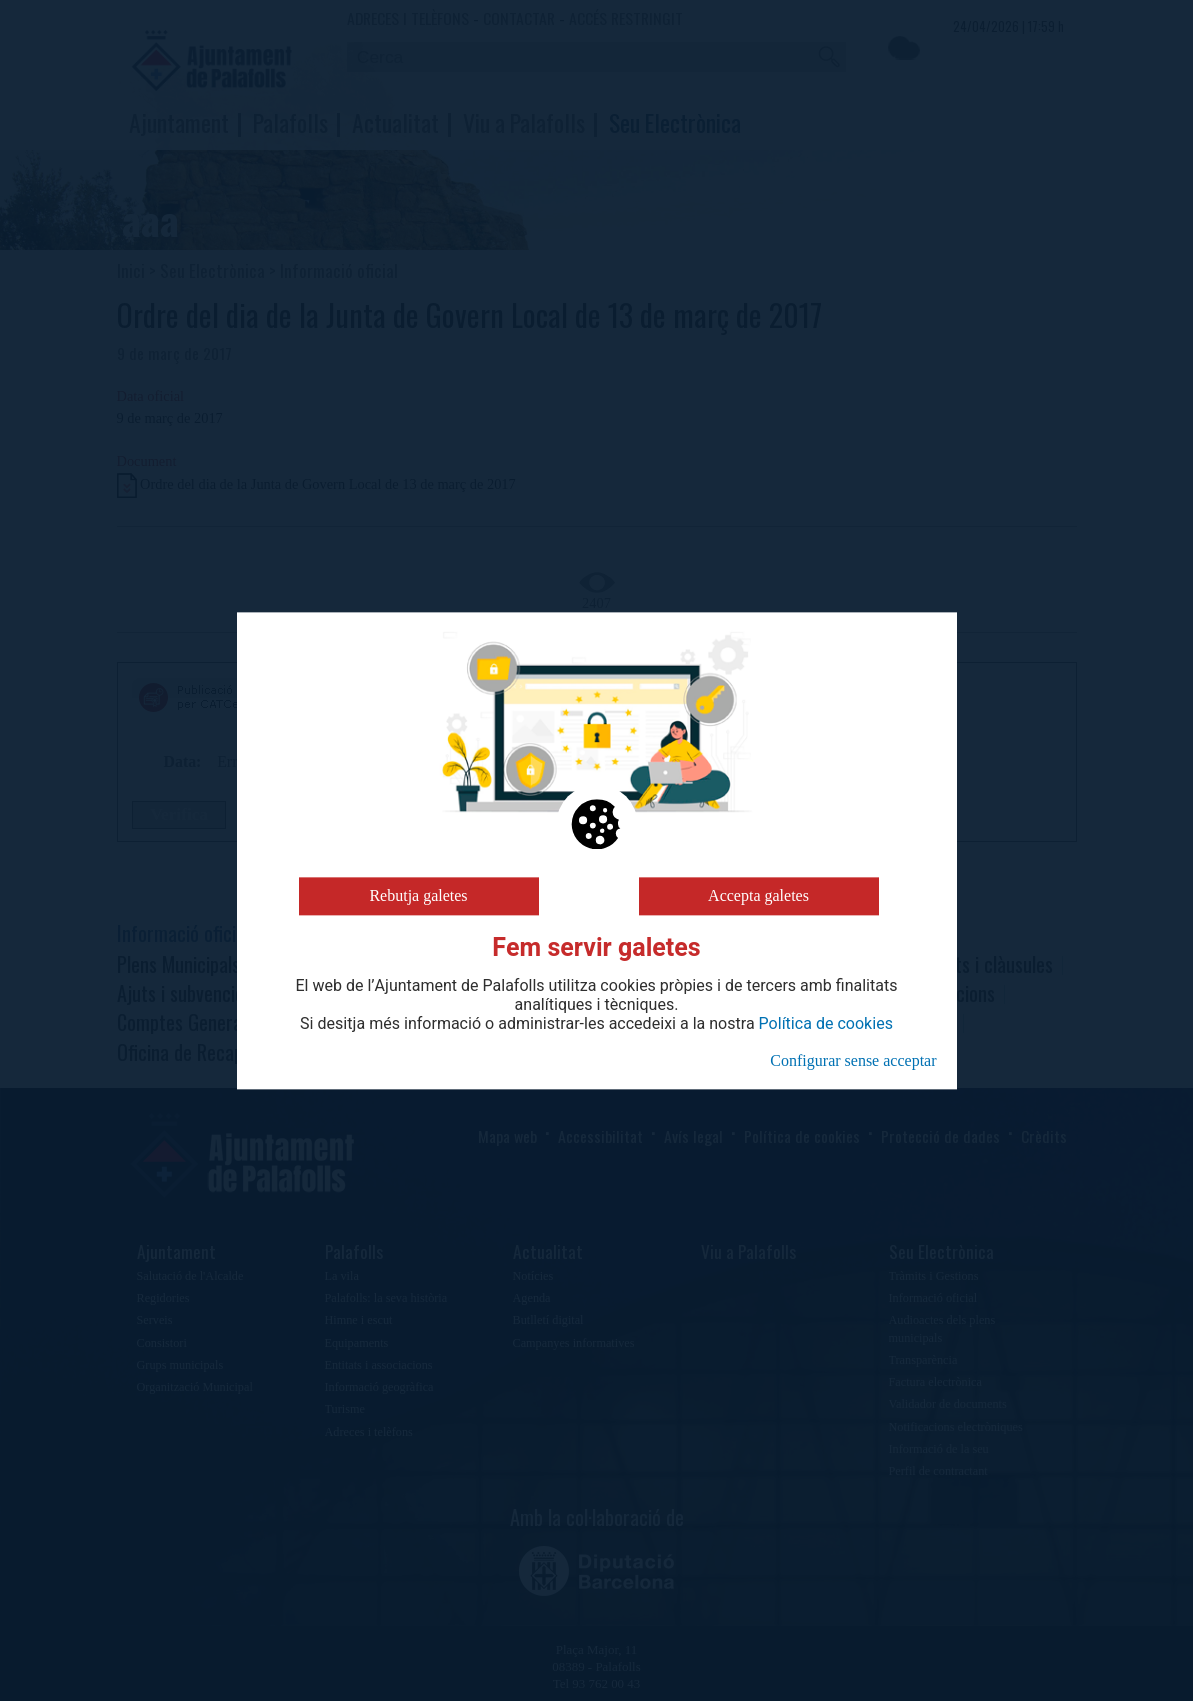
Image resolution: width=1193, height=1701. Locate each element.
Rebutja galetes (418, 895)
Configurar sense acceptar (853, 1060)
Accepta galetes (758, 895)
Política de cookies (826, 1024)
